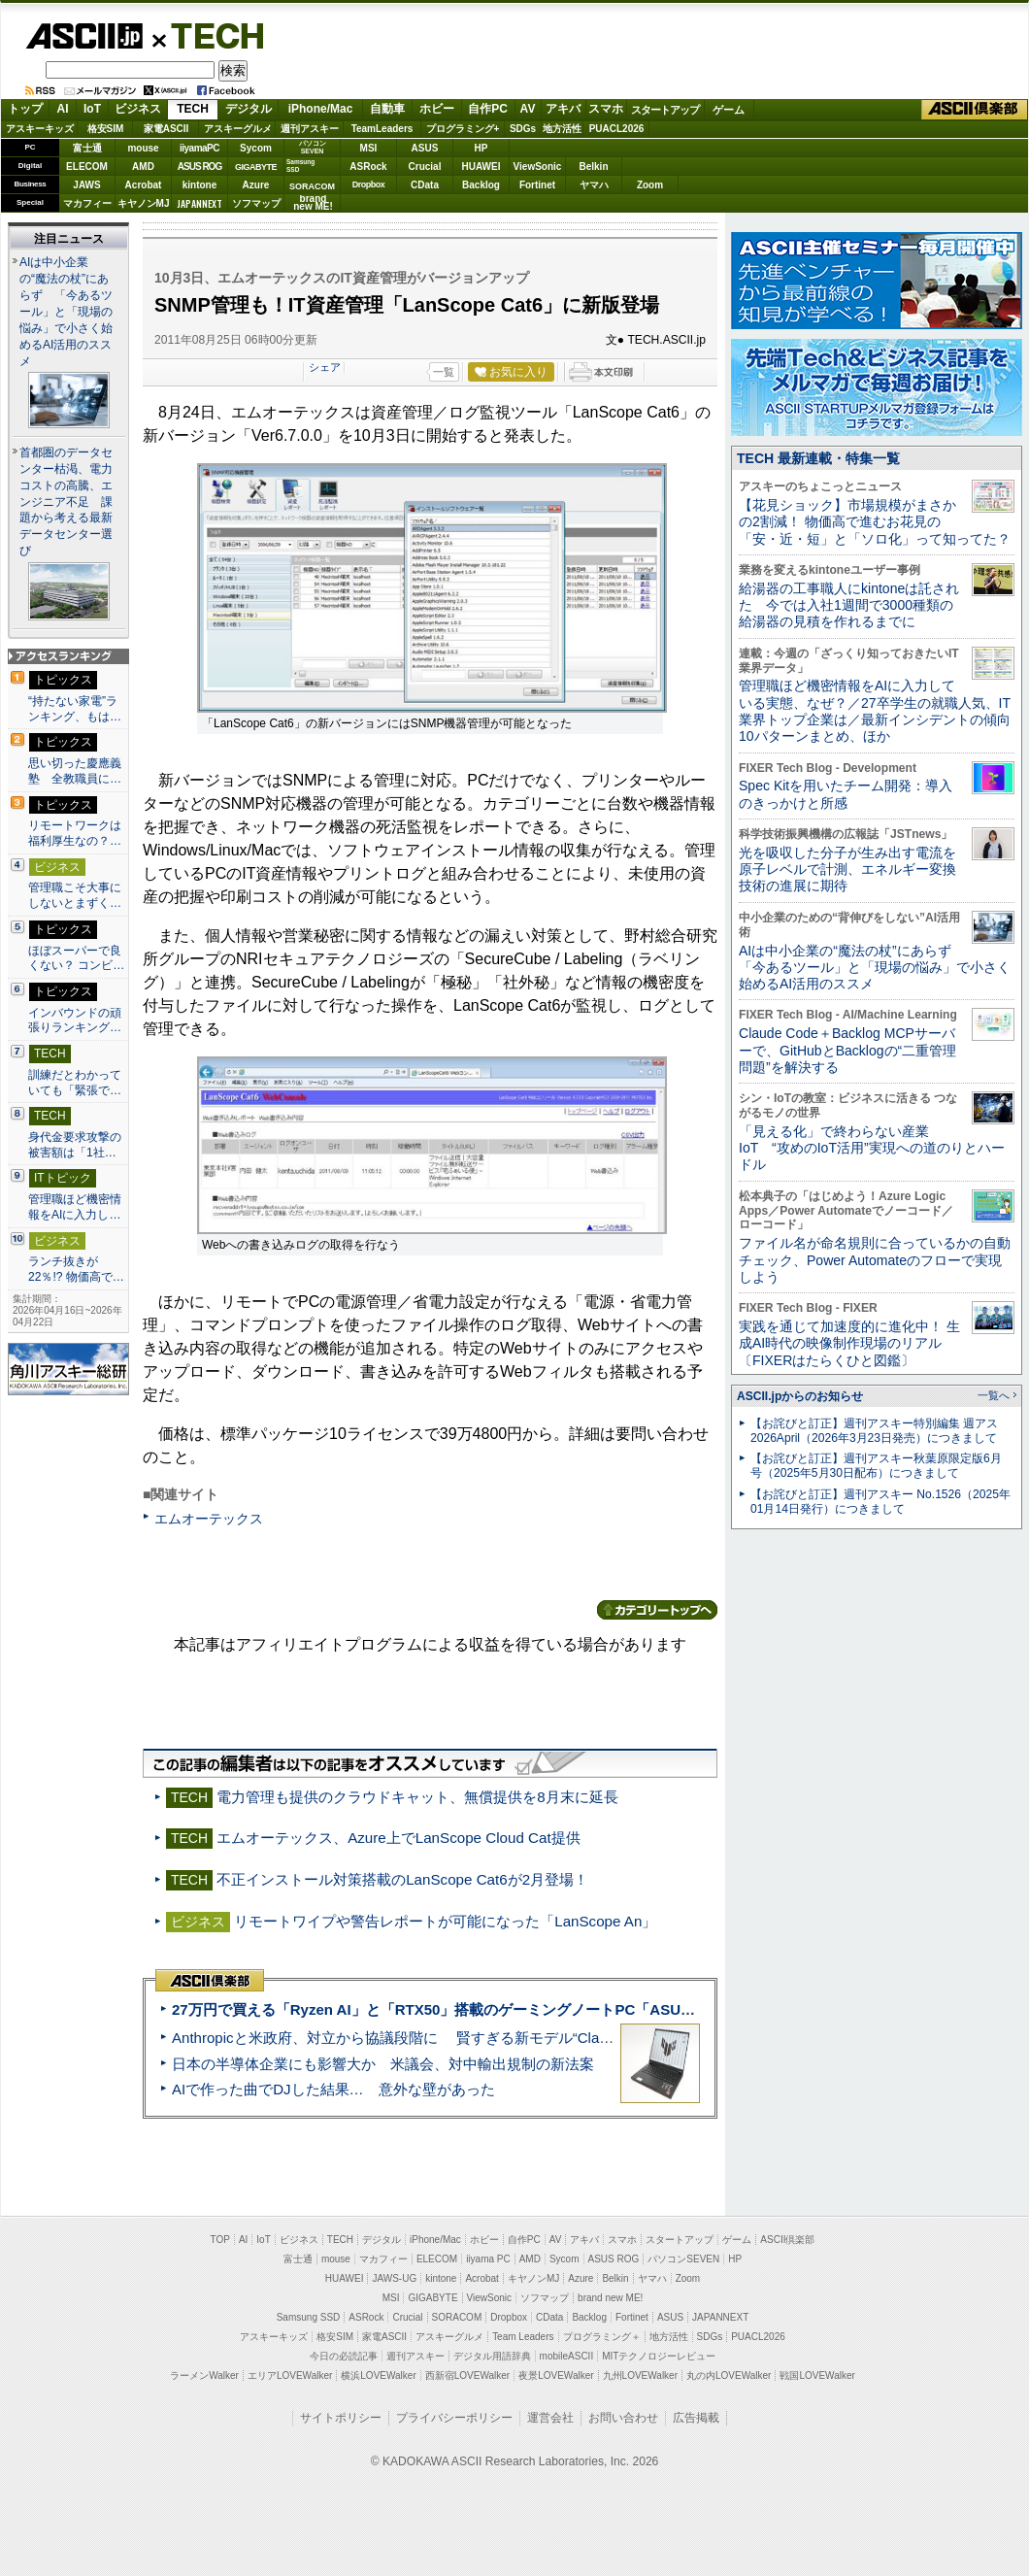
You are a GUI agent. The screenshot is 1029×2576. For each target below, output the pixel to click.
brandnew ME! (313, 203)
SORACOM (457, 2317)
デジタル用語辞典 (492, 2356)
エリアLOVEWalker (290, 2375)
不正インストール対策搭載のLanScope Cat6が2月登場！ (402, 1879)
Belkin (593, 166)
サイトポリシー (341, 2418)
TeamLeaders (382, 128)
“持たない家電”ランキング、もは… (74, 708)
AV (528, 109)
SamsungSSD (300, 165)
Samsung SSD (309, 2317)
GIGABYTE (256, 167)
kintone (200, 185)
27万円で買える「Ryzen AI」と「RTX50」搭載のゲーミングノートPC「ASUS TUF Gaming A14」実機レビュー (542, 2009)
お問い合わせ (623, 2418)
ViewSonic (538, 166)
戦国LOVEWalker (817, 2375)
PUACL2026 (617, 128)
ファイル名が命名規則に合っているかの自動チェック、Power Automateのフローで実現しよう (875, 1260)
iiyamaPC (199, 148)
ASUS (425, 148)
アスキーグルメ (238, 128)
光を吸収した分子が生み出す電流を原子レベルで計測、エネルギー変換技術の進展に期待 (847, 869)
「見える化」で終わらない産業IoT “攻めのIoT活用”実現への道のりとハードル (872, 1148)
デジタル (248, 109)
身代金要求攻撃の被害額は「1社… (74, 1144)
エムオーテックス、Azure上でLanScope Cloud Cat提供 (398, 1837)
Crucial (425, 166)
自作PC (488, 109)
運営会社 (550, 2418)
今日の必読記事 (344, 2356)
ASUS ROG (199, 166)
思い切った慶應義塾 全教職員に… (74, 771)
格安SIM (105, 128)
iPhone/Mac (320, 109)
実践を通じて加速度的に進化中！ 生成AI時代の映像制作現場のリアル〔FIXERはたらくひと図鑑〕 (849, 1343)
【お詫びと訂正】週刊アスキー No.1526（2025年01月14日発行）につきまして (880, 1502)
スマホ (605, 109)
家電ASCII (166, 128)
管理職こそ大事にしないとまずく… (74, 895)
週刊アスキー (310, 128)
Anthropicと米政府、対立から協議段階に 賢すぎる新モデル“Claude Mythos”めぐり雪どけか (476, 2037)
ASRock (367, 166)
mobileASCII (567, 2356)
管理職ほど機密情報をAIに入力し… (74, 1206)
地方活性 (562, 128)
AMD (143, 166)
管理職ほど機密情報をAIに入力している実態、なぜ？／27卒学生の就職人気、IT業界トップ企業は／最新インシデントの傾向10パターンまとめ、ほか (875, 711)
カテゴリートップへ (657, 1610)
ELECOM (87, 166)
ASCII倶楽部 (974, 109)
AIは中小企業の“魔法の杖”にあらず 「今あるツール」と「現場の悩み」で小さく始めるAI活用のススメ (66, 311)
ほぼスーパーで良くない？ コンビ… (76, 958)
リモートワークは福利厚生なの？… (74, 833)
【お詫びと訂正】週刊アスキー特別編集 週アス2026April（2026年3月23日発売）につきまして (874, 1431)
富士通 (87, 148)
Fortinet (537, 185)
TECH (209, 35)
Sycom (256, 148)
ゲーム (729, 110)
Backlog (481, 185)
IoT (92, 109)
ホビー (436, 109)
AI (63, 109)
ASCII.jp (84, 36)
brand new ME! (610, 2297)
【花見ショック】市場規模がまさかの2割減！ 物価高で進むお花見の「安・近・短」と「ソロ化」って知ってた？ (875, 522)
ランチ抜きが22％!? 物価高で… (76, 1269)
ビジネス (138, 109)
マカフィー (87, 203)
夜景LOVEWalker (555, 2375)
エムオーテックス (208, 1518)
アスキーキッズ (40, 128)
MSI (369, 148)
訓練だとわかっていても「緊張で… (74, 1082)
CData (425, 185)
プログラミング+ (463, 128)
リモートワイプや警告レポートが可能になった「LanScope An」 (445, 1921)
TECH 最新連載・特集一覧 (818, 458)
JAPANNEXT (199, 203)
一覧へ (994, 1395)
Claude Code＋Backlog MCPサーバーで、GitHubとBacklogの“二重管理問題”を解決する (847, 1050)
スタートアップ (665, 110)
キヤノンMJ (143, 203)
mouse (142, 148)
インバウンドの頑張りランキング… (74, 1020)
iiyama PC (488, 2259)
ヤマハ (594, 185)
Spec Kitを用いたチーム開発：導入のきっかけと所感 (845, 794)
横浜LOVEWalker (378, 2375)
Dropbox (368, 184)
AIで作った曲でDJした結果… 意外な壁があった (333, 2089)
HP (481, 148)
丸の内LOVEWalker (728, 2375)
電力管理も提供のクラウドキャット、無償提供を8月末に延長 (416, 1797)
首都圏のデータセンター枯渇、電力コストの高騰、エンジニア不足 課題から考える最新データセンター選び (66, 502)
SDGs (523, 128)
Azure (256, 185)
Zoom (650, 185)
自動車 (387, 109)
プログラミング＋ (602, 2336)
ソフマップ (256, 203)
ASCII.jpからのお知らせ (800, 1396)
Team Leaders (522, 2336)
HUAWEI (481, 166)
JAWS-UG (394, 2278)
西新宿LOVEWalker (467, 2375)
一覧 (443, 372)
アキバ (563, 109)
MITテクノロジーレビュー (658, 2356)
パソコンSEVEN (312, 147)
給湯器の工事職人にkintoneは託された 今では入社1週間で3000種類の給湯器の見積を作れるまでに (849, 605)
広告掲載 (696, 2418)
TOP (220, 2239)
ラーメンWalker (204, 2375)
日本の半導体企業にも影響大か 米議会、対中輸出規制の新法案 (383, 2064)
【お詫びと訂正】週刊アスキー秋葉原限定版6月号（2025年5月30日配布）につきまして (876, 1466)
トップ (25, 109)
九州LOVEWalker (640, 2375)
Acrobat (143, 185)
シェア (325, 367)
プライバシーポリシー (454, 2418)
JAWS (86, 185)
